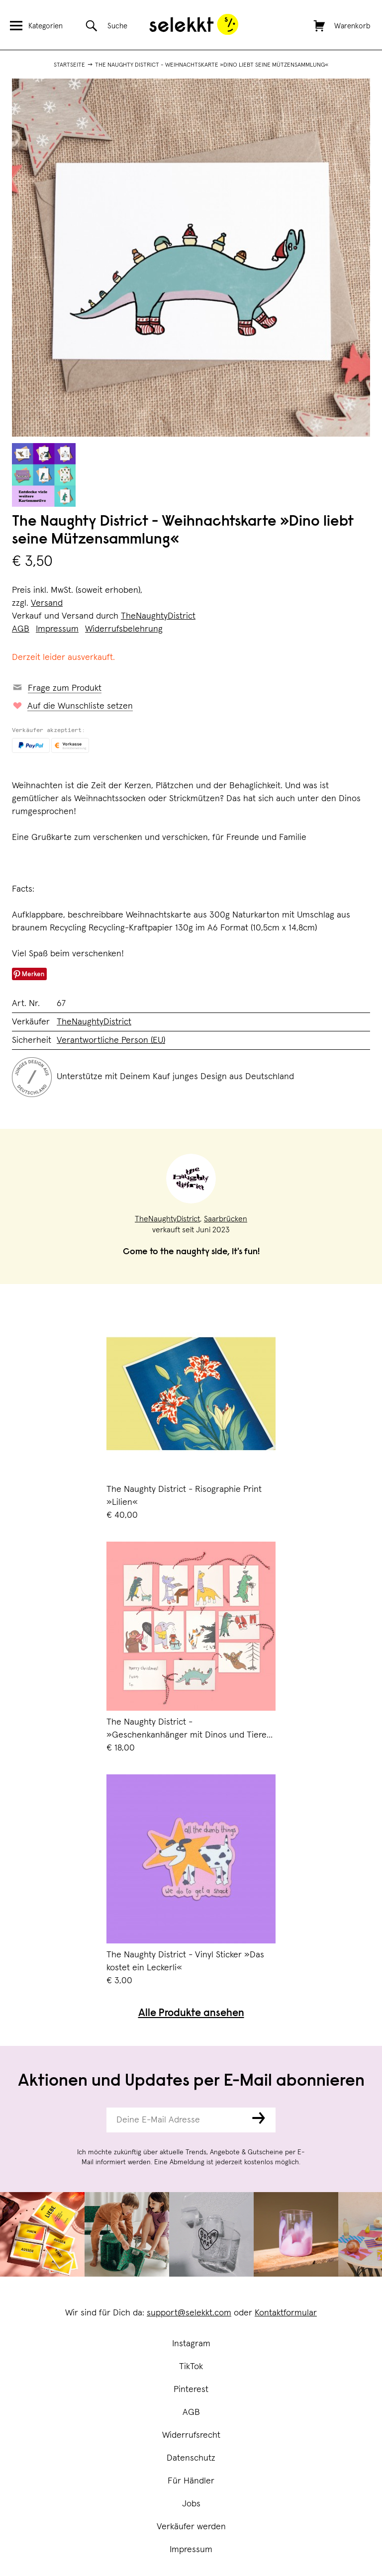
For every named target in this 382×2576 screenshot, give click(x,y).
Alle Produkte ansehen (191, 2014)
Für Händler (191, 2481)
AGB (191, 2412)
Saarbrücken (225, 1219)
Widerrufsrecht (191, 2435)
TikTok (191, 2366)
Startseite (69, 65)
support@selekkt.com (189, 2312)
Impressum (191, 2549)
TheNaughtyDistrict (158, 616)
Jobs (191, 2503)
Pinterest (191, 2389)
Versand (47, 603)
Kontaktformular (286, 2312)
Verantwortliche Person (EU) (111, 1040)
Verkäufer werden (191, 2526)
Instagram (191, 2343)
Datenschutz (191, 2458)
